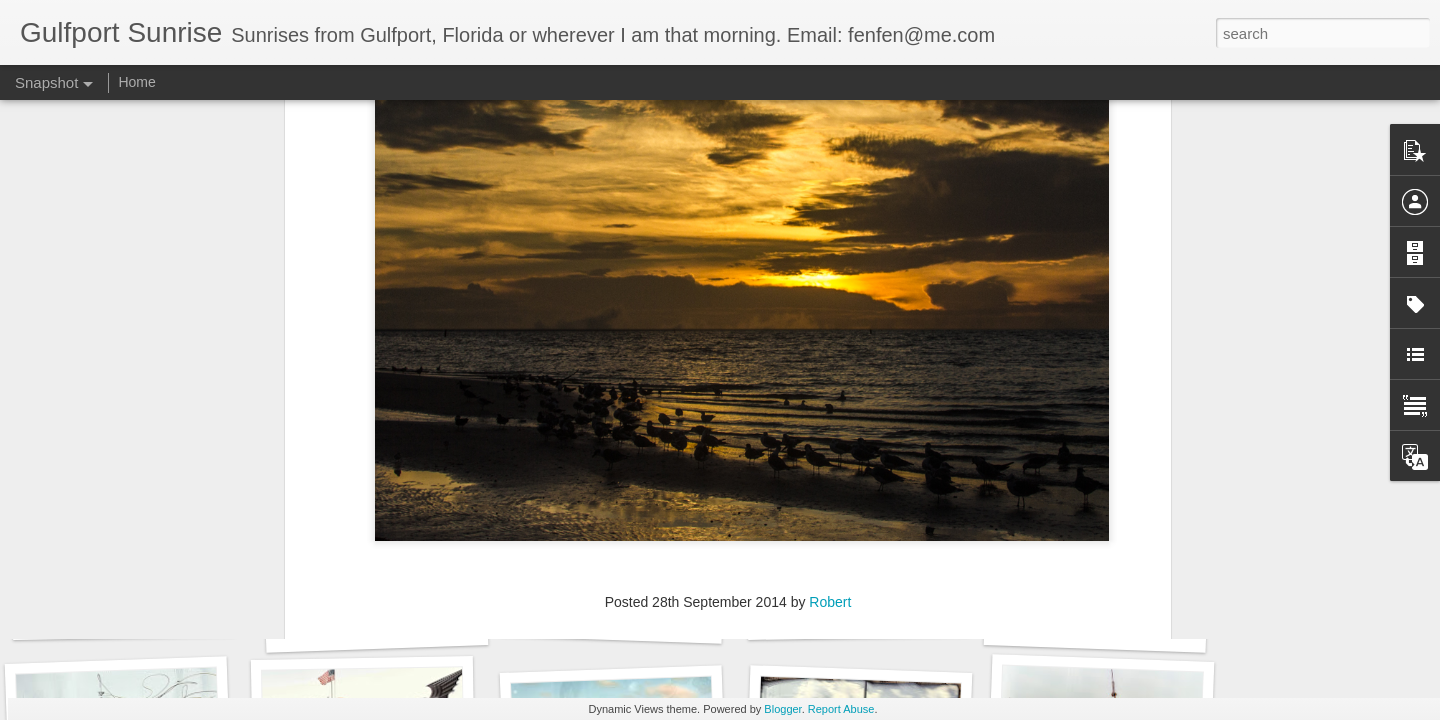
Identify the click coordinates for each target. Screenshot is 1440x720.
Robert (830, 359)
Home (136, 82)
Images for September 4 (133, 616)
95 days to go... (1095, 626)
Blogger (782, 709)
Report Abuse (841, 709)
